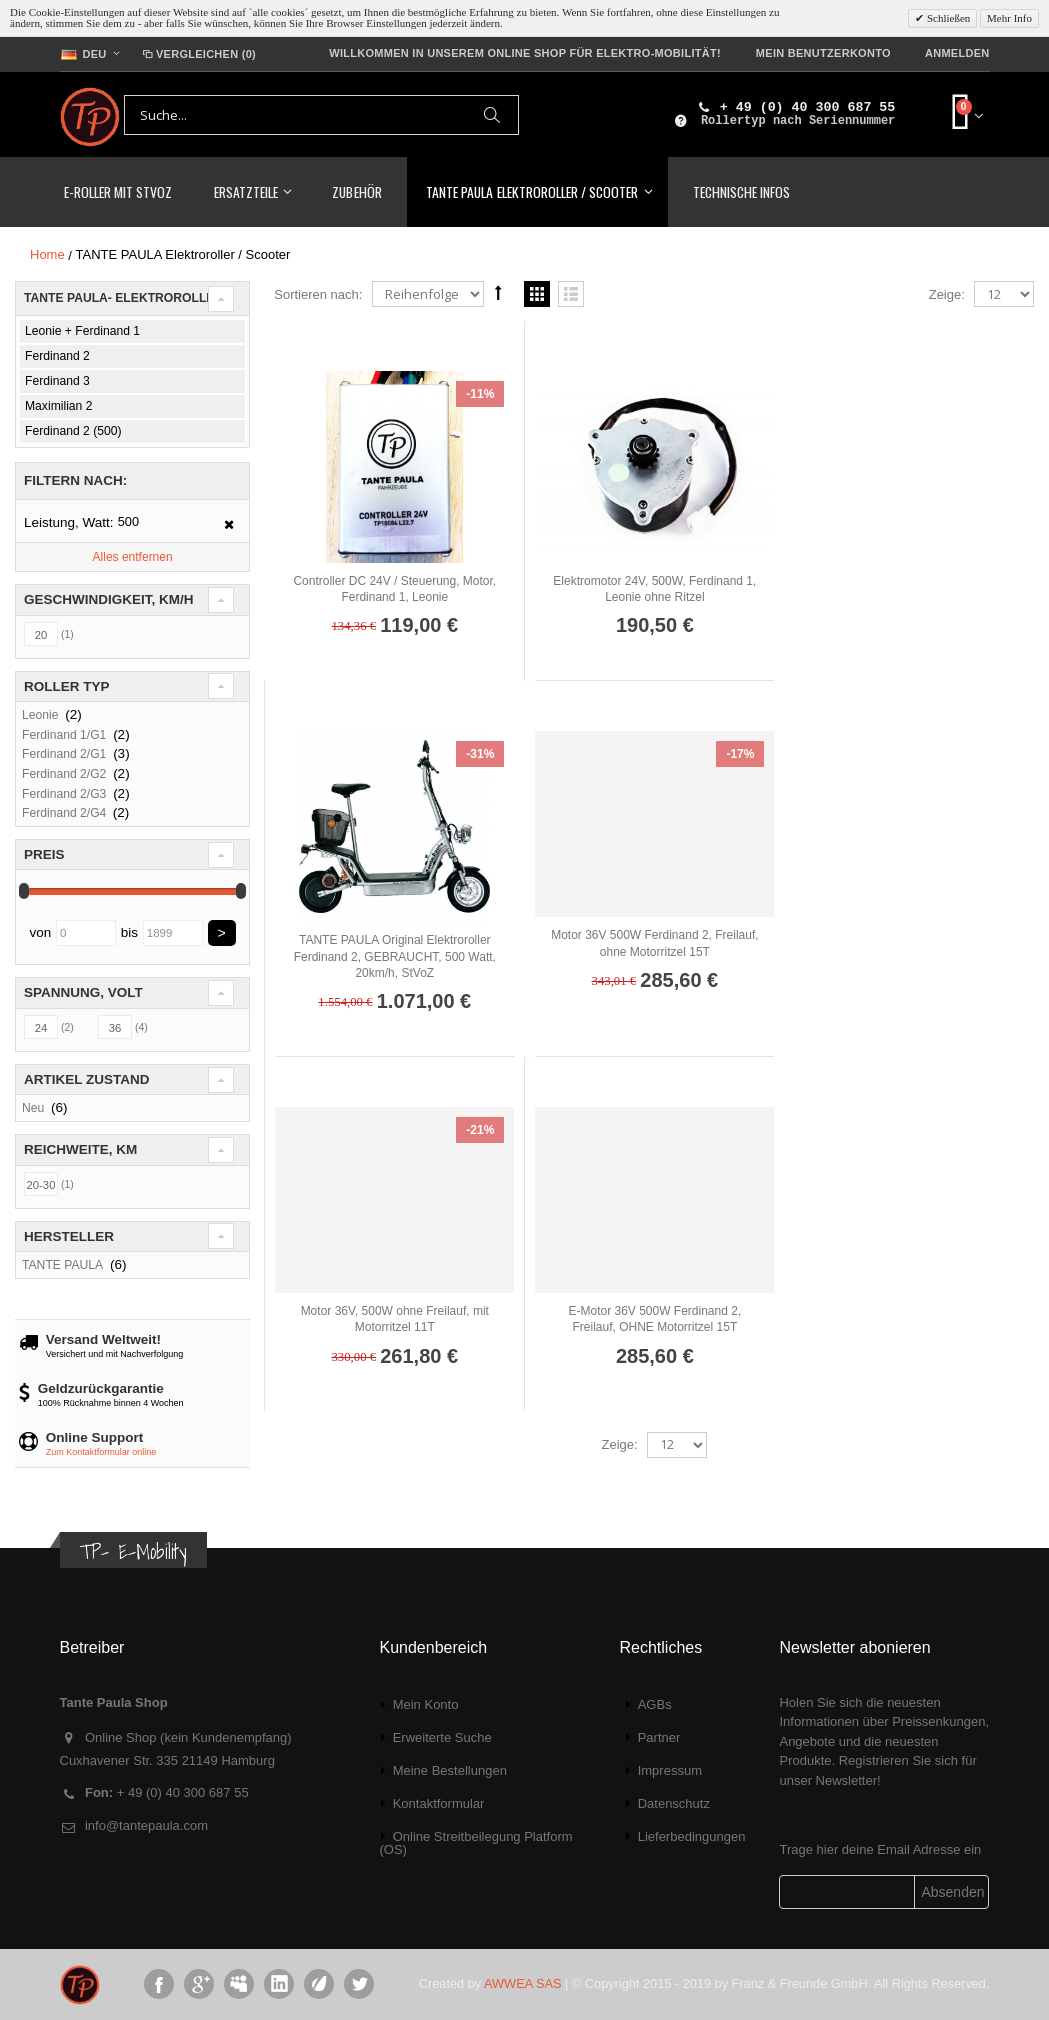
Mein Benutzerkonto (823, 53)
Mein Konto (426, 1704)
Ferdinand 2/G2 (64, 774)
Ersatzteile (246, 191)
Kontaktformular (439, 1803)
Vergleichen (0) (198, 54)
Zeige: (947, 294)
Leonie (40, 715)
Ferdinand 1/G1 (64, 735)
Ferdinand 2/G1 (64, 754)
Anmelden (957, 53)
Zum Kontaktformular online (101, 1452)
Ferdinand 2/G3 (64, 794)
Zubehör (356, 191)
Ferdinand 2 (57, 356)
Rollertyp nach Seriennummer (798, 121)
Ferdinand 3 (57, 381)
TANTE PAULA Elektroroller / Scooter (532, 191)
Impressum (670, 1770)
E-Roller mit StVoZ (118, 191)
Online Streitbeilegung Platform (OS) (475, 1843)
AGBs (655, 1704)
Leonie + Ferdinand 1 (82, 331)
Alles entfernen (133, 557)
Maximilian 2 (58, 406)
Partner (659, 1737)
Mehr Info (1009, 18)
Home (47, 254)
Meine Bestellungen (450, 1770)
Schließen (947, 18)
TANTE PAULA (62, 1265)
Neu (33, 1108)
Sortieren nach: (318, 294)
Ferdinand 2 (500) (73, 431)
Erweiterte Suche (442, 1737)
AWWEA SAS (522, 1983)
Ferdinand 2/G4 (66, 813)
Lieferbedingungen (692, 1836)
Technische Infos (742, 191)
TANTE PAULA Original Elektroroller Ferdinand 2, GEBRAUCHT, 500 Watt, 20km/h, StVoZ (914, 597)
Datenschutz (674, 1803)
